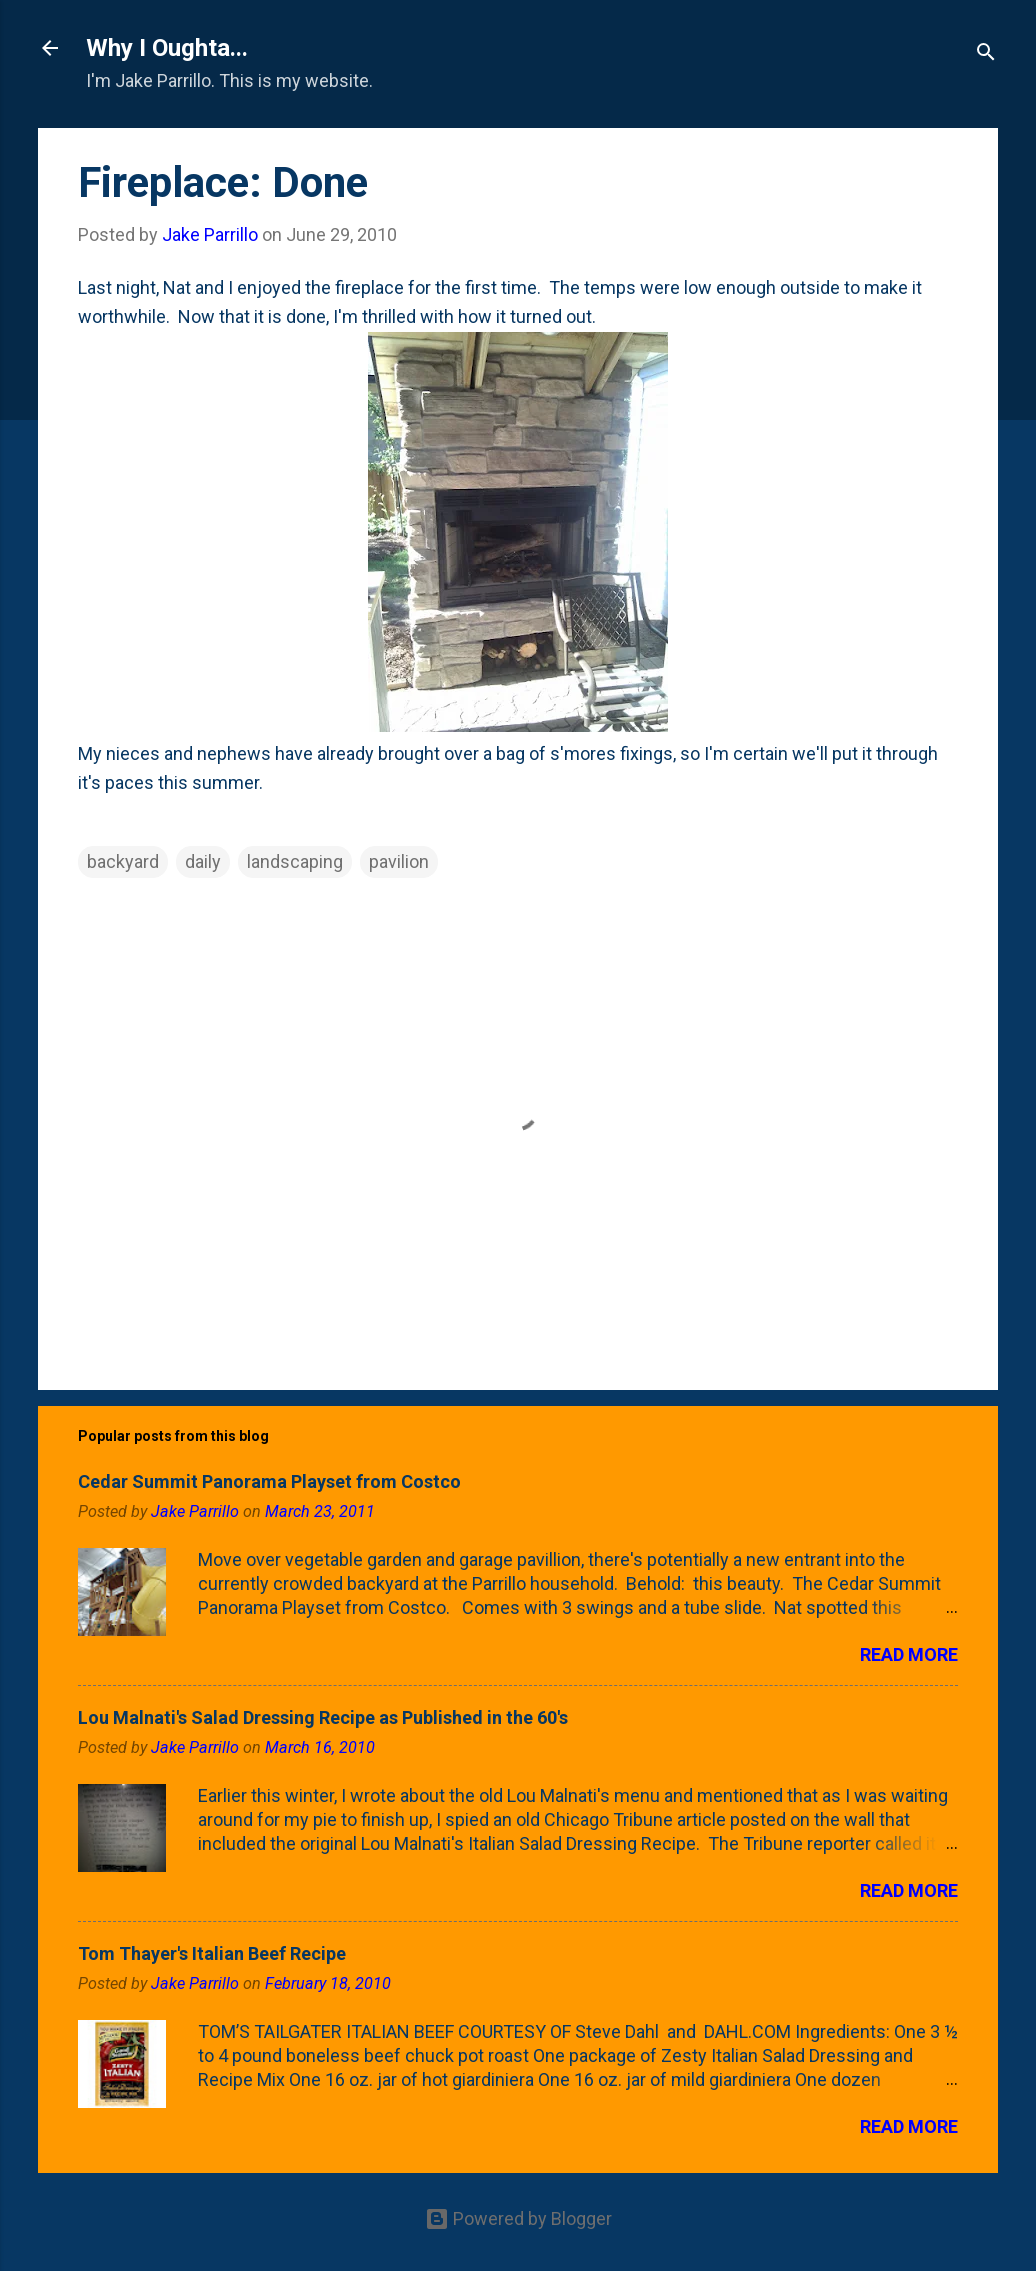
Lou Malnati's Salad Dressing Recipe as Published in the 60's (323, 1717)
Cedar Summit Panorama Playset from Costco (269, 1481)
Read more (909, 1654)
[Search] (986, 54)
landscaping (295, 861)
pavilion (399, 861)
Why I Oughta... (167, 48)
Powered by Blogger (518, 2218)
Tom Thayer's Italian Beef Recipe (212, 1953)
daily (203, 861)
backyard (123, 861)
